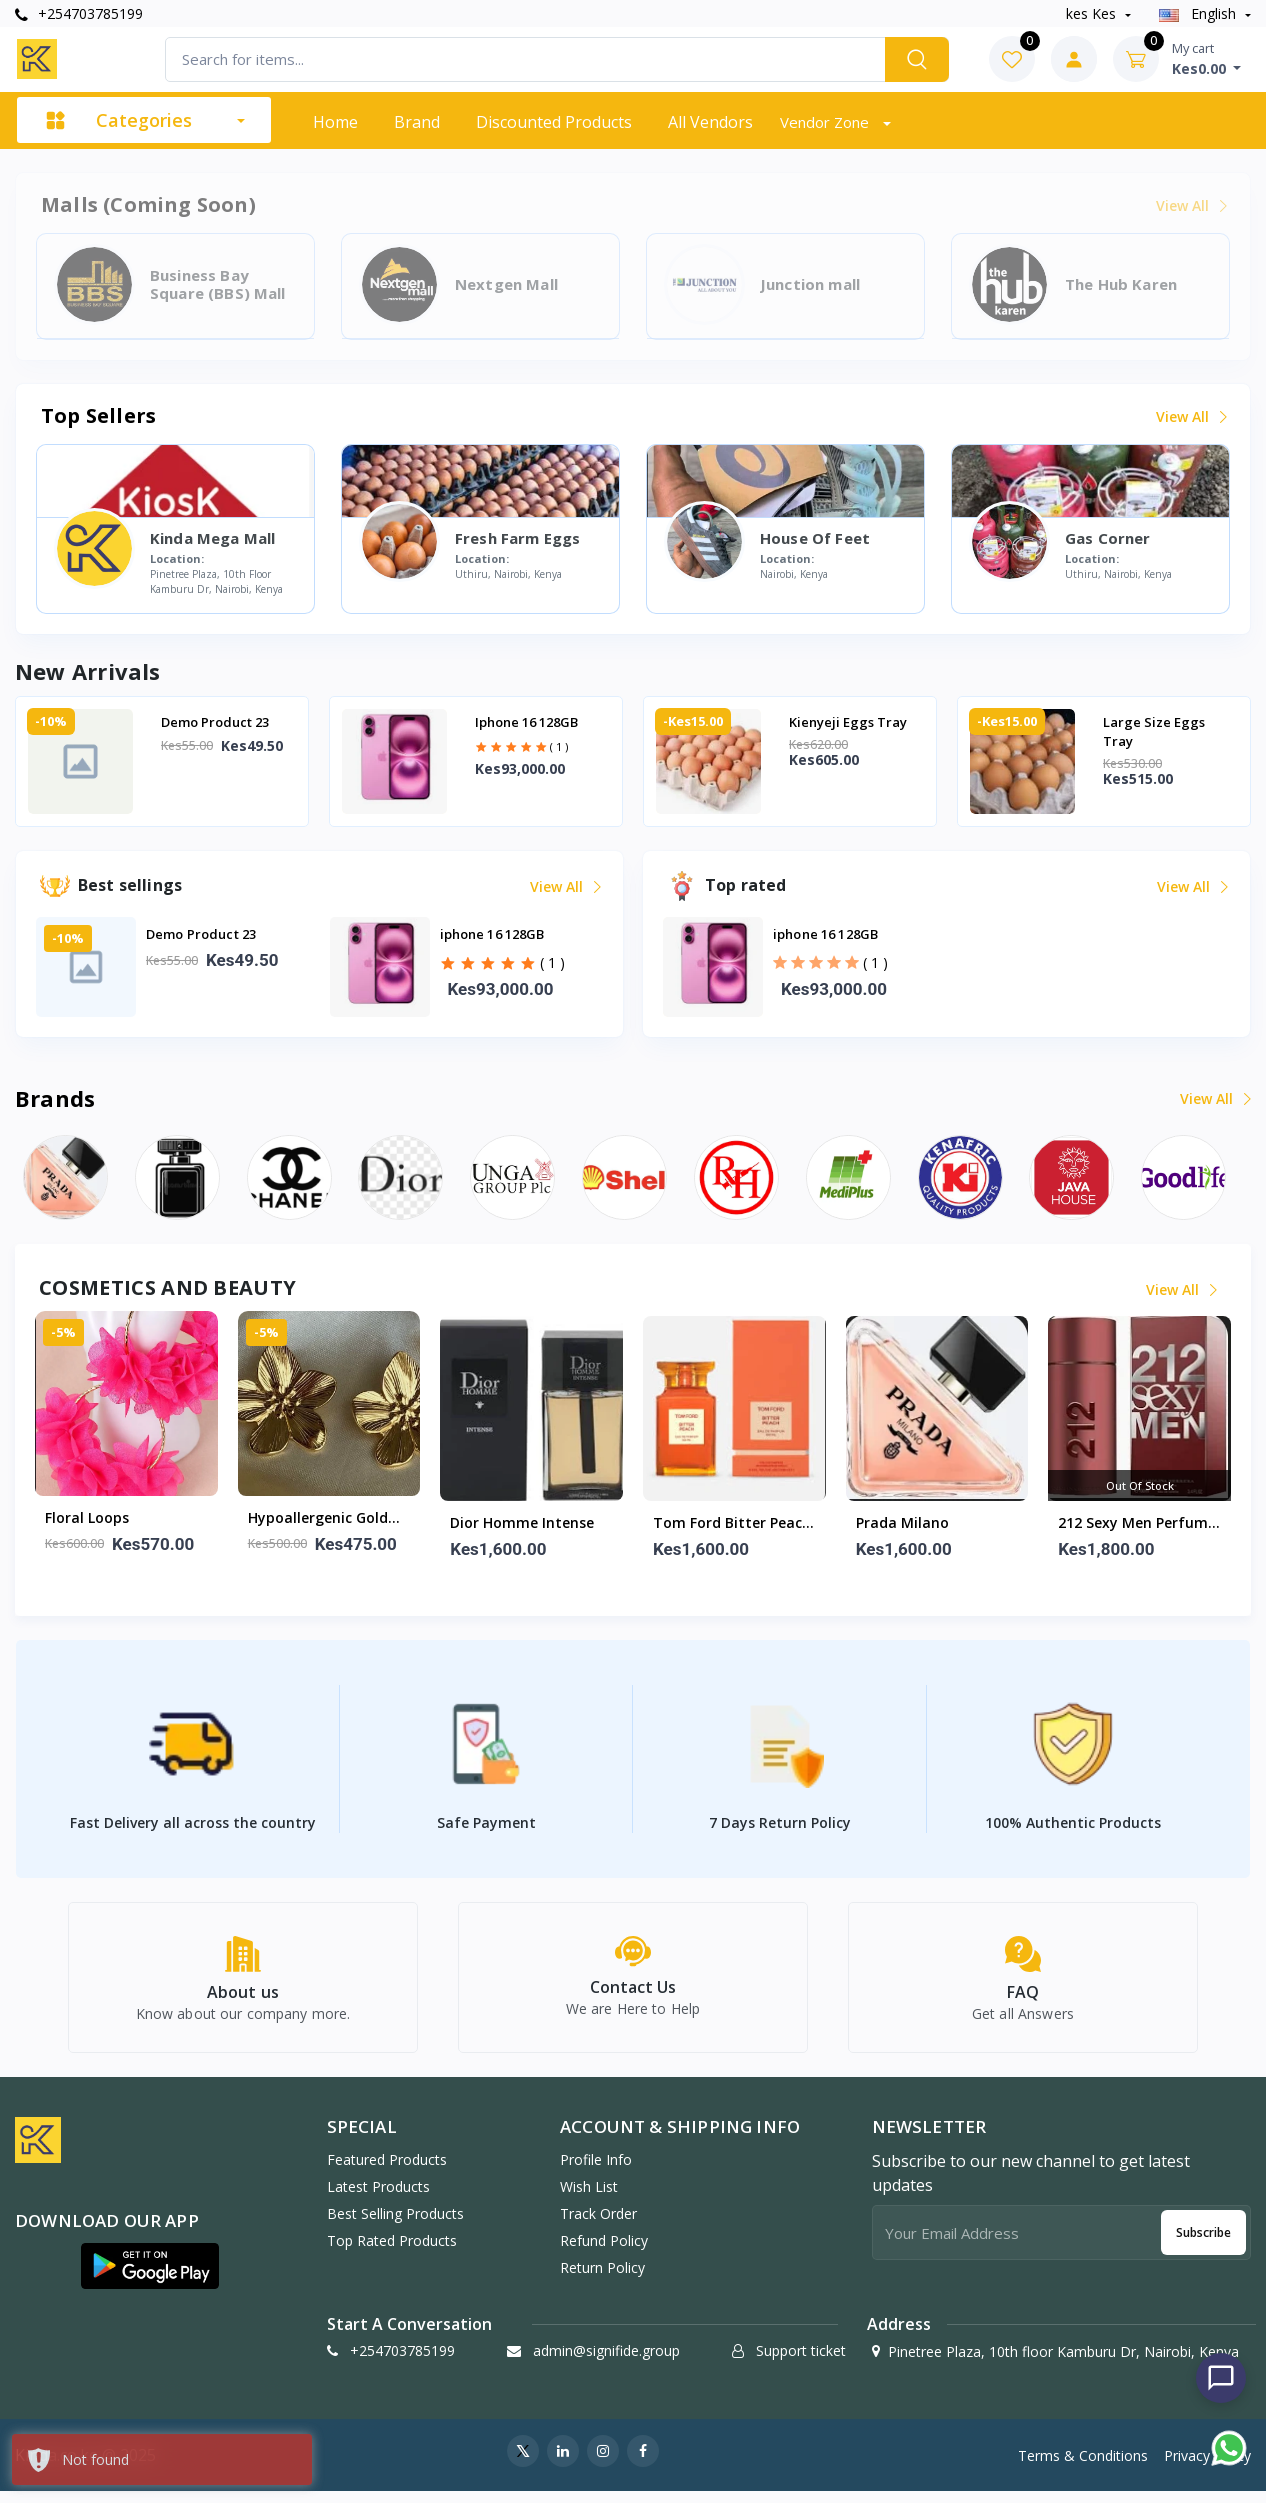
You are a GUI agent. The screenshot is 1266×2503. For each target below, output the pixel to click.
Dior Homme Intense (522, 1522)
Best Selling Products (395, 2225)
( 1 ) (559, 746)
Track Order (598, 2225)
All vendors (710, 122)
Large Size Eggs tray (1154, 731)
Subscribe (1203, 2244)
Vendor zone (826, 122)
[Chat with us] (1221, 2378)
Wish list (589, 2198)
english (1199, 13)
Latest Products (378, 2198)
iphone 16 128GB (526, 722)
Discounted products (554, 122)
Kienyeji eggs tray (848, 722)
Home (335, 122)
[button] (150, 2278)
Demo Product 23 (215, 722)
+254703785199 (79, 13)
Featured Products (387, 2171)
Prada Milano (902, 1522)
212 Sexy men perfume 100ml (1137, 1524)
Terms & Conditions (1083, 2467)
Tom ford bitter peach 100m (732, 1524)
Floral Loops (87, 1517)
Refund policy (604, 2252)
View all (1190, 416)
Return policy (602, 2279)
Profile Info (596, 2171)
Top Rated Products (392, 2252)
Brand (417, 122)
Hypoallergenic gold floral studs (318, 1519)
